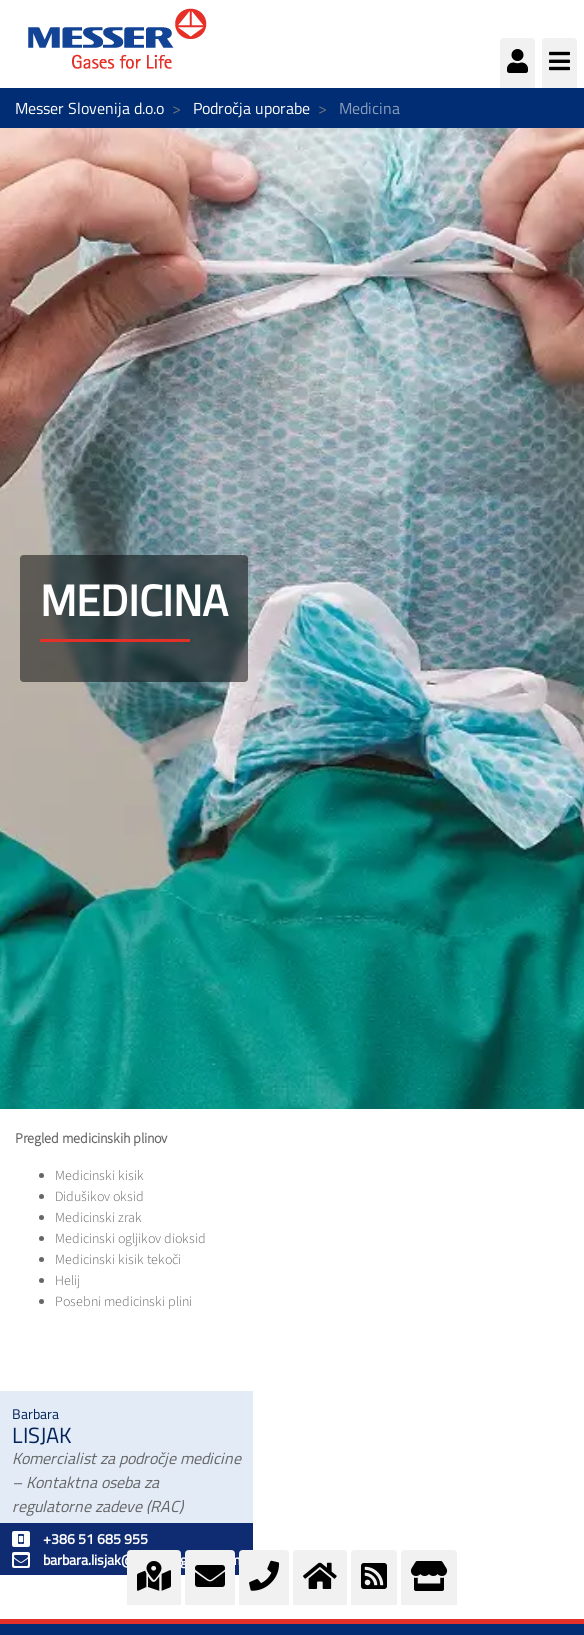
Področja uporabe (251, 108)
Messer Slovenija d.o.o (89, 108)
